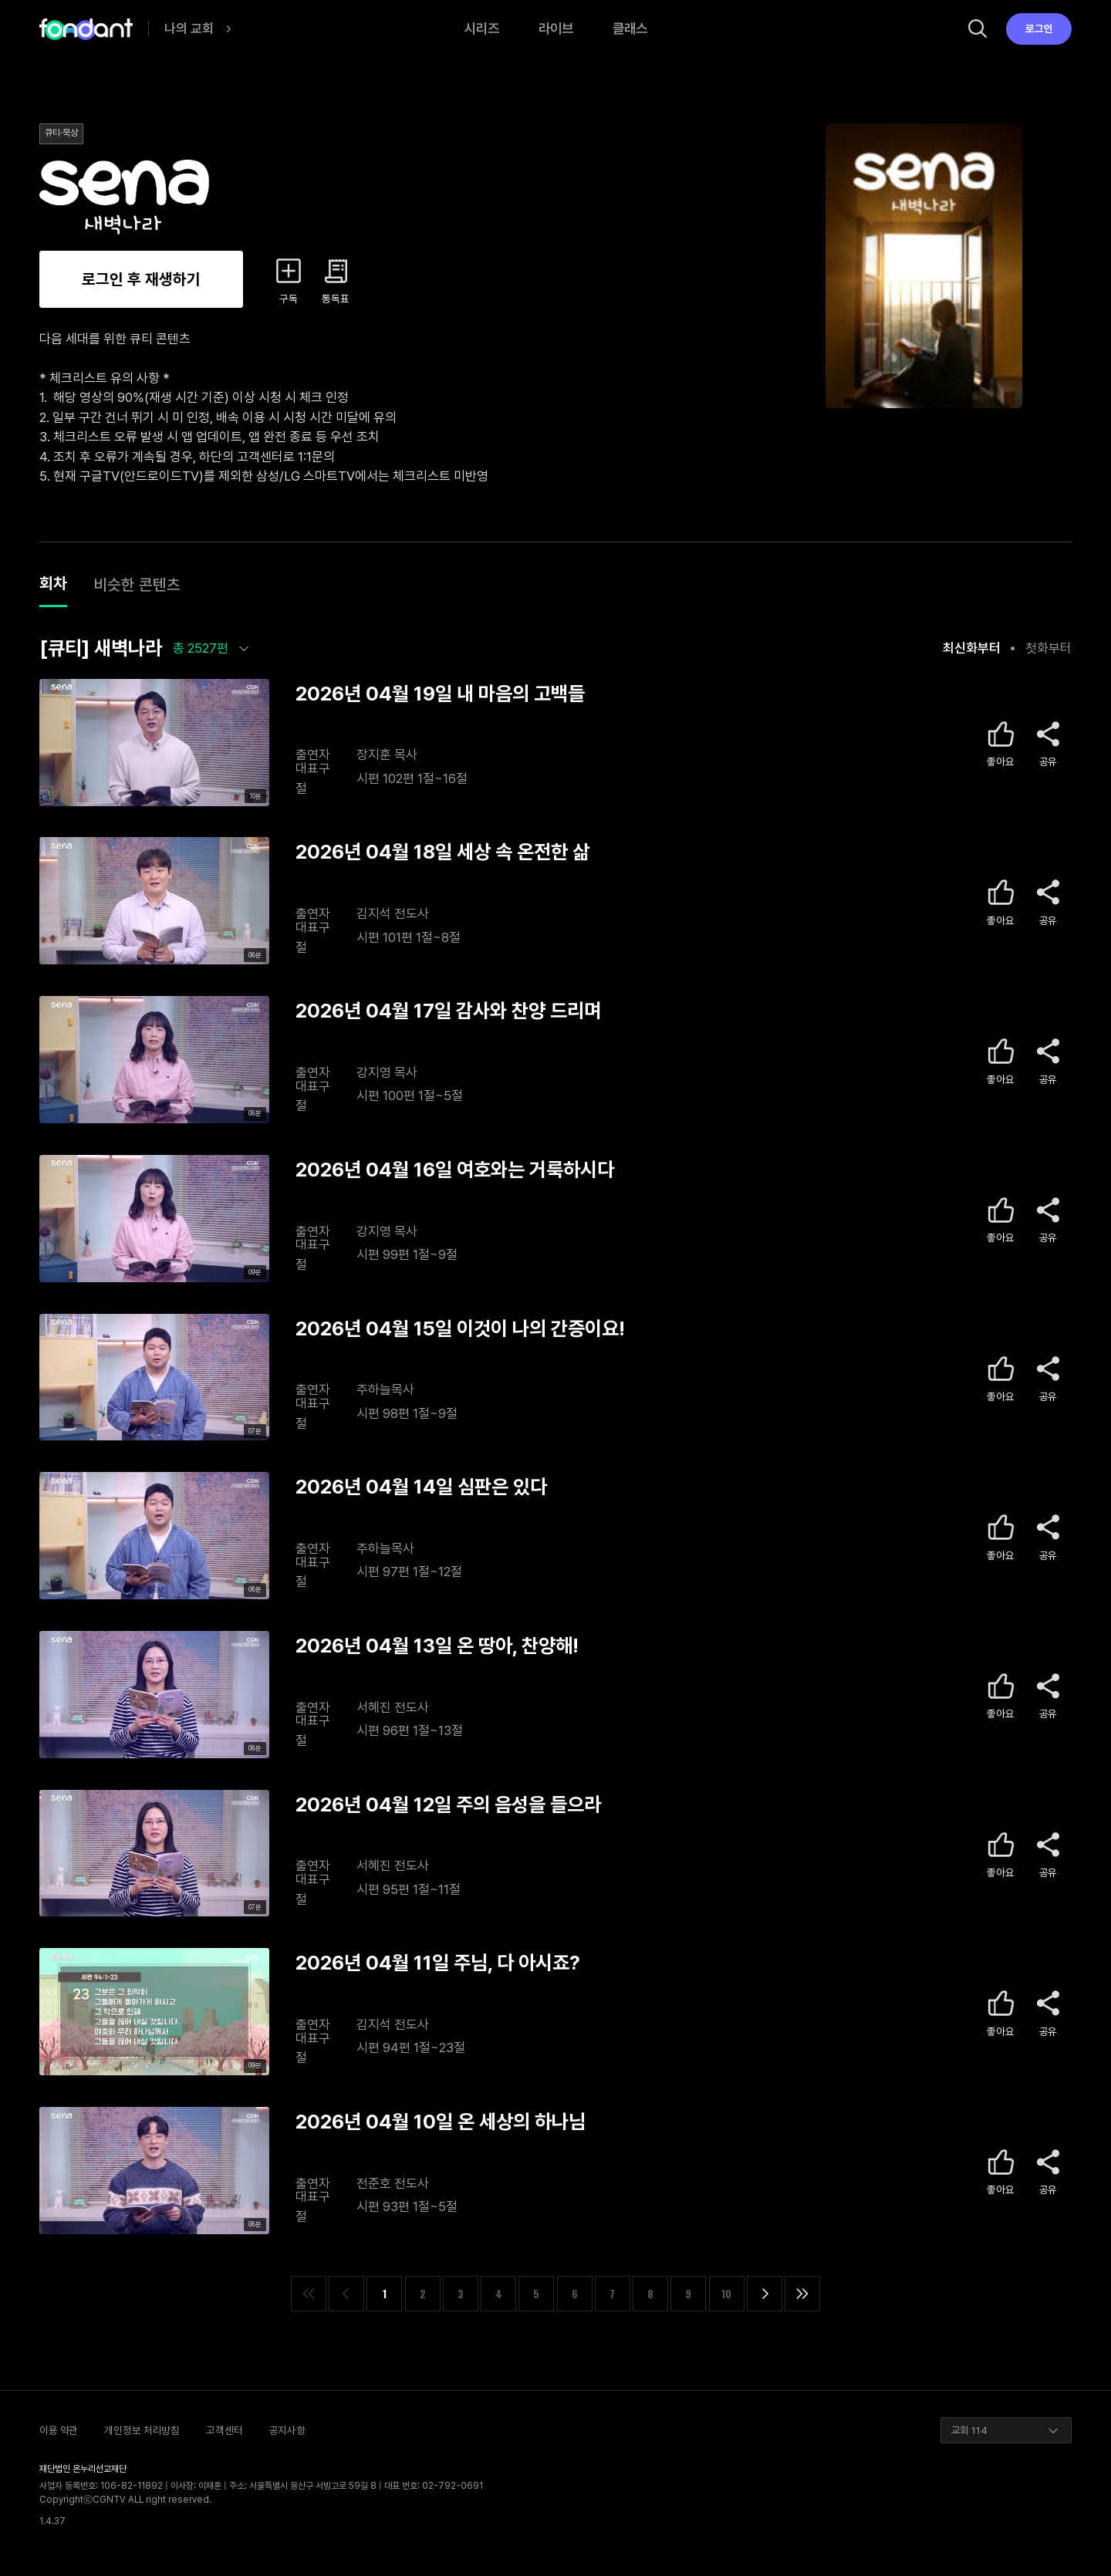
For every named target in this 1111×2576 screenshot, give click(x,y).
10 (726, 2293)
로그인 (1039, 28)
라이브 (556, 28)
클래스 (630, 28)
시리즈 (481, 28)
